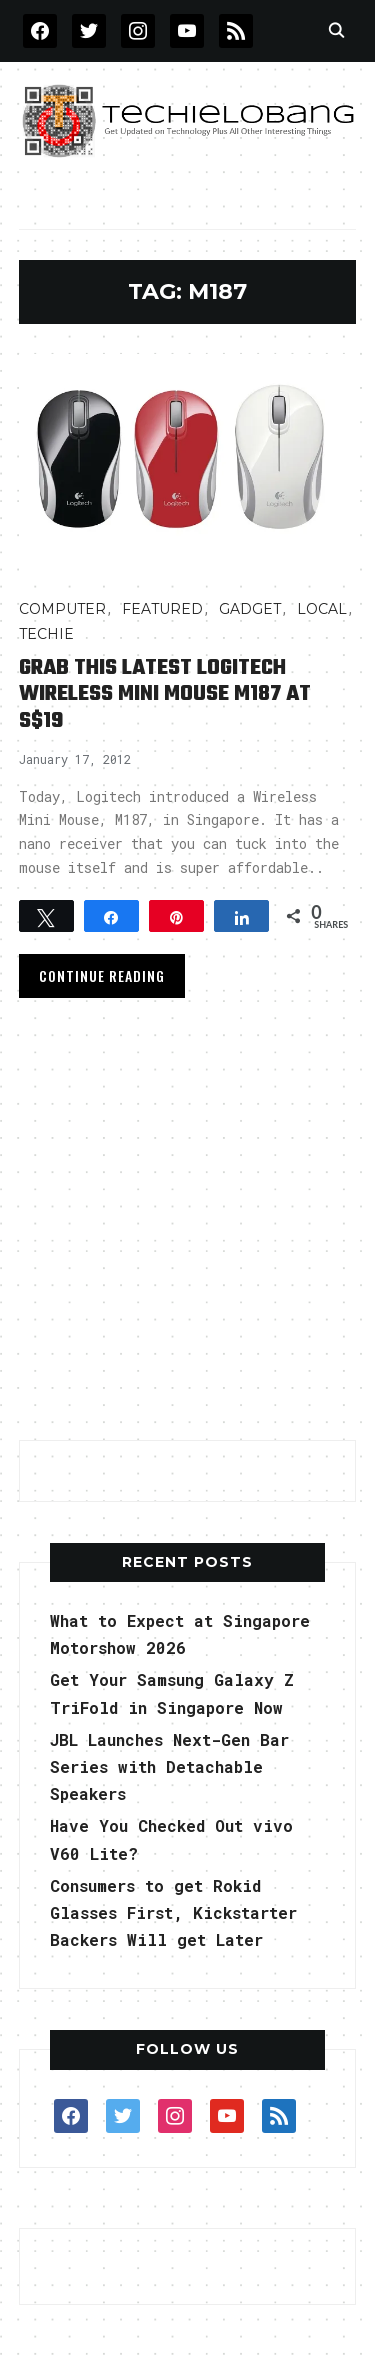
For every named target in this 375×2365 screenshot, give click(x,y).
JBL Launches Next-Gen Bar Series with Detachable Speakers (169, 1766)
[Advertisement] (187, 1225)
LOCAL (322, 609)
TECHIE (46, 634)
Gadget (250, 609)
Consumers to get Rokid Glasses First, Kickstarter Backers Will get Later (173, 1912)
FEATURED (162, 609)
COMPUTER (62, 609)
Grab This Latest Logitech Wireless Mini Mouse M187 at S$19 (165, 694)
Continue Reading (102, 975)
